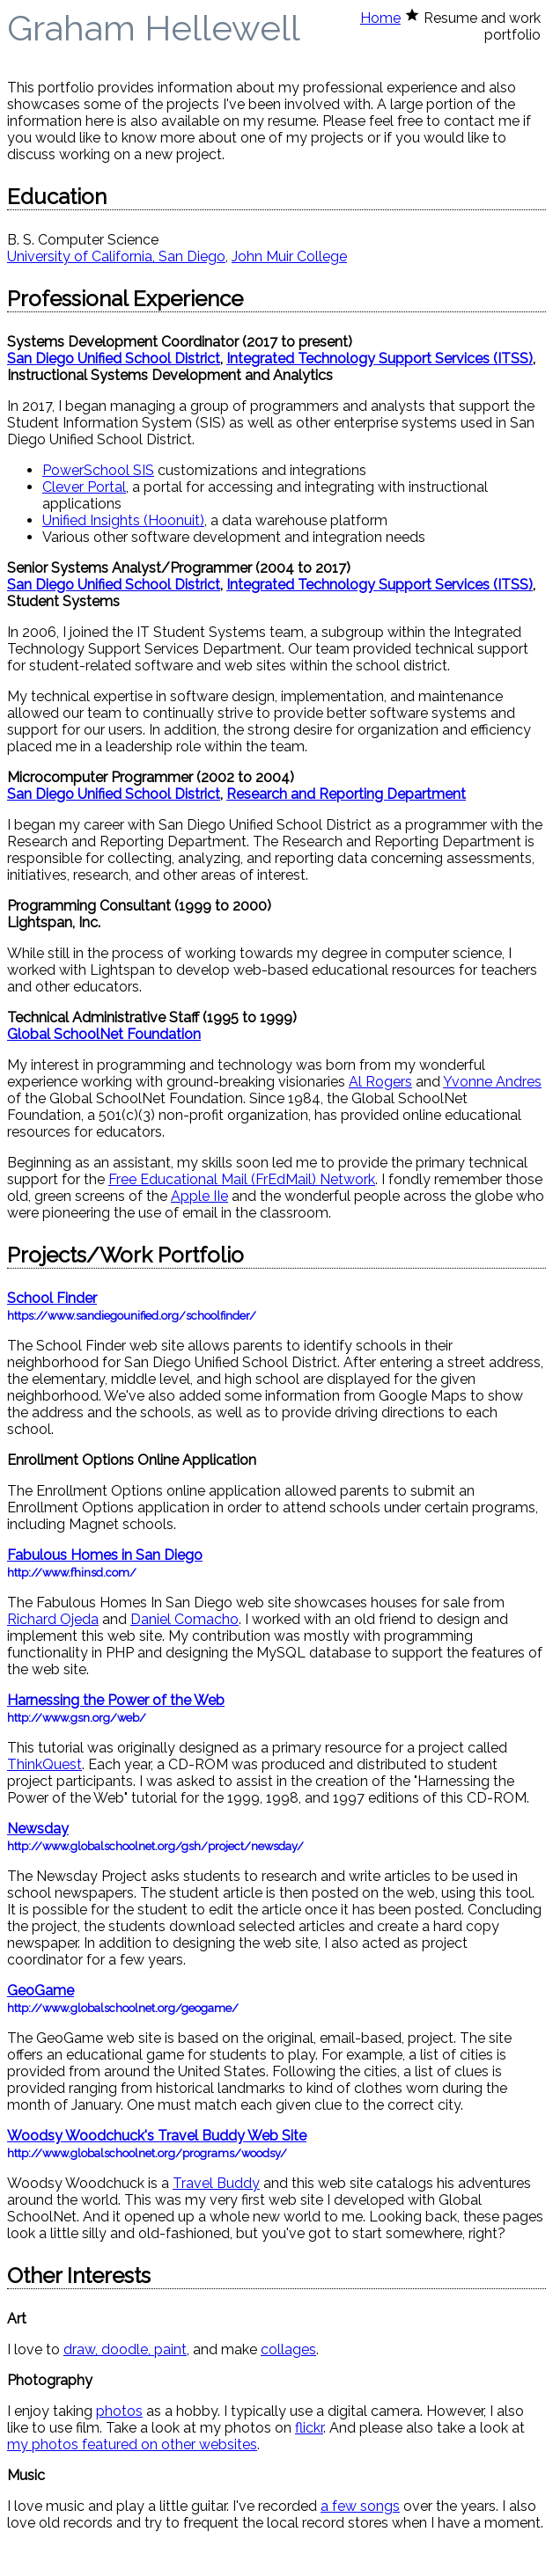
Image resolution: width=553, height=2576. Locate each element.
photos (119, 2411)
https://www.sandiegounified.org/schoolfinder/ (131, 1315)
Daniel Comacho (184, 1619)
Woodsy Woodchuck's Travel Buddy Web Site (156, 2135)
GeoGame (40, 1990)
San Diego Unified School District (113, 358)
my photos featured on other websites (132, 2444)
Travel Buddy (216, 2183)
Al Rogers (380, 1081)
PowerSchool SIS (98, 470)
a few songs (360, 2506)
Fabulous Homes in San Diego (105, 1555)
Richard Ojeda (53, 1619)
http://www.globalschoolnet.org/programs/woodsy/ (147, 2153)
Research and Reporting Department (346, 794)
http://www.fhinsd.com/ (71, 1572)
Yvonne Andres (492, 1081)
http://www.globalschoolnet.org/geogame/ (123, 2008)
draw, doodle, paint (125, 2349)
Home (380, 18)
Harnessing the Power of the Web (116, 1700)
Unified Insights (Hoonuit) (123, 520)
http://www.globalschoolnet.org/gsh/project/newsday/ (155, 1846)
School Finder (52, 1298)
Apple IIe (199, 1196)
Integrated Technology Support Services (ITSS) (379, 358)
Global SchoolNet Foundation (104, 1034)
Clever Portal (84, 487)
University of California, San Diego (116, 256)
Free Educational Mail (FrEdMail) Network (241, 1179)
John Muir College (289, 256)
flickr (309, 2427)
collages (288, 2349)
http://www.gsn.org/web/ (76, 1717)
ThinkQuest (44, 1764)
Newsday (38, 1828)
